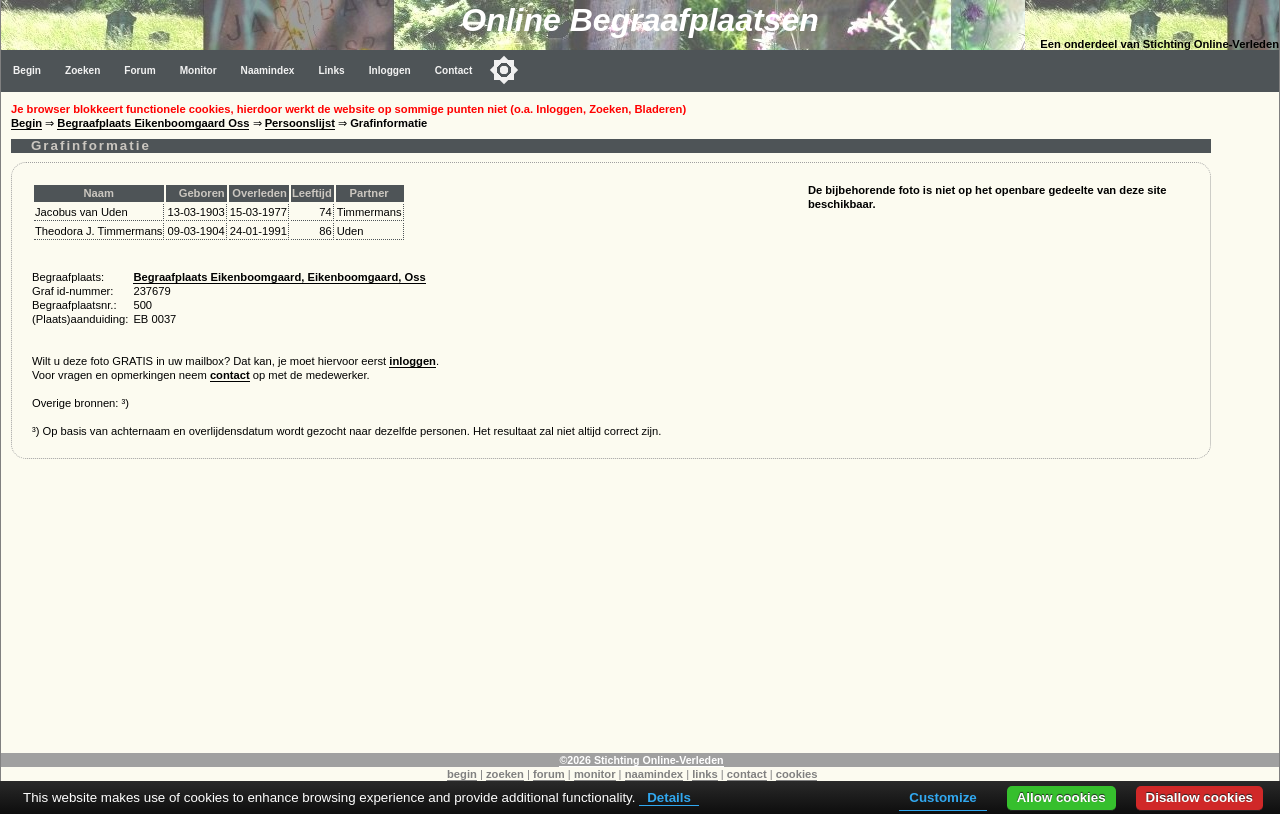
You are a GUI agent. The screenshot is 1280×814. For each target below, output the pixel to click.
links (705, 774)
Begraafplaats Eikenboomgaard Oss (153, 123)
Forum (139, 70)
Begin (27, 70)
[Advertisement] (611, 613)
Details (669, 797)
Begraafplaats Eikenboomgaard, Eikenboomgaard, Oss (279, 277)
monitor (595, 774)
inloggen (412, 361)
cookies (797, 774)
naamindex (654, 774)
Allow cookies (1061, 797)
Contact (454, 70)
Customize (942, 797)
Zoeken (82, 70)
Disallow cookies (1199, 797)
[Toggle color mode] (504, 70)
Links (331, 70)
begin (462, 774)
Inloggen (390, 70)
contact (230, 375)
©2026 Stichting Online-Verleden (641, 760)
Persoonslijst (300, 123)
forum (549, 774)
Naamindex (268, 70)
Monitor (198, 70)
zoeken (505, 774)
